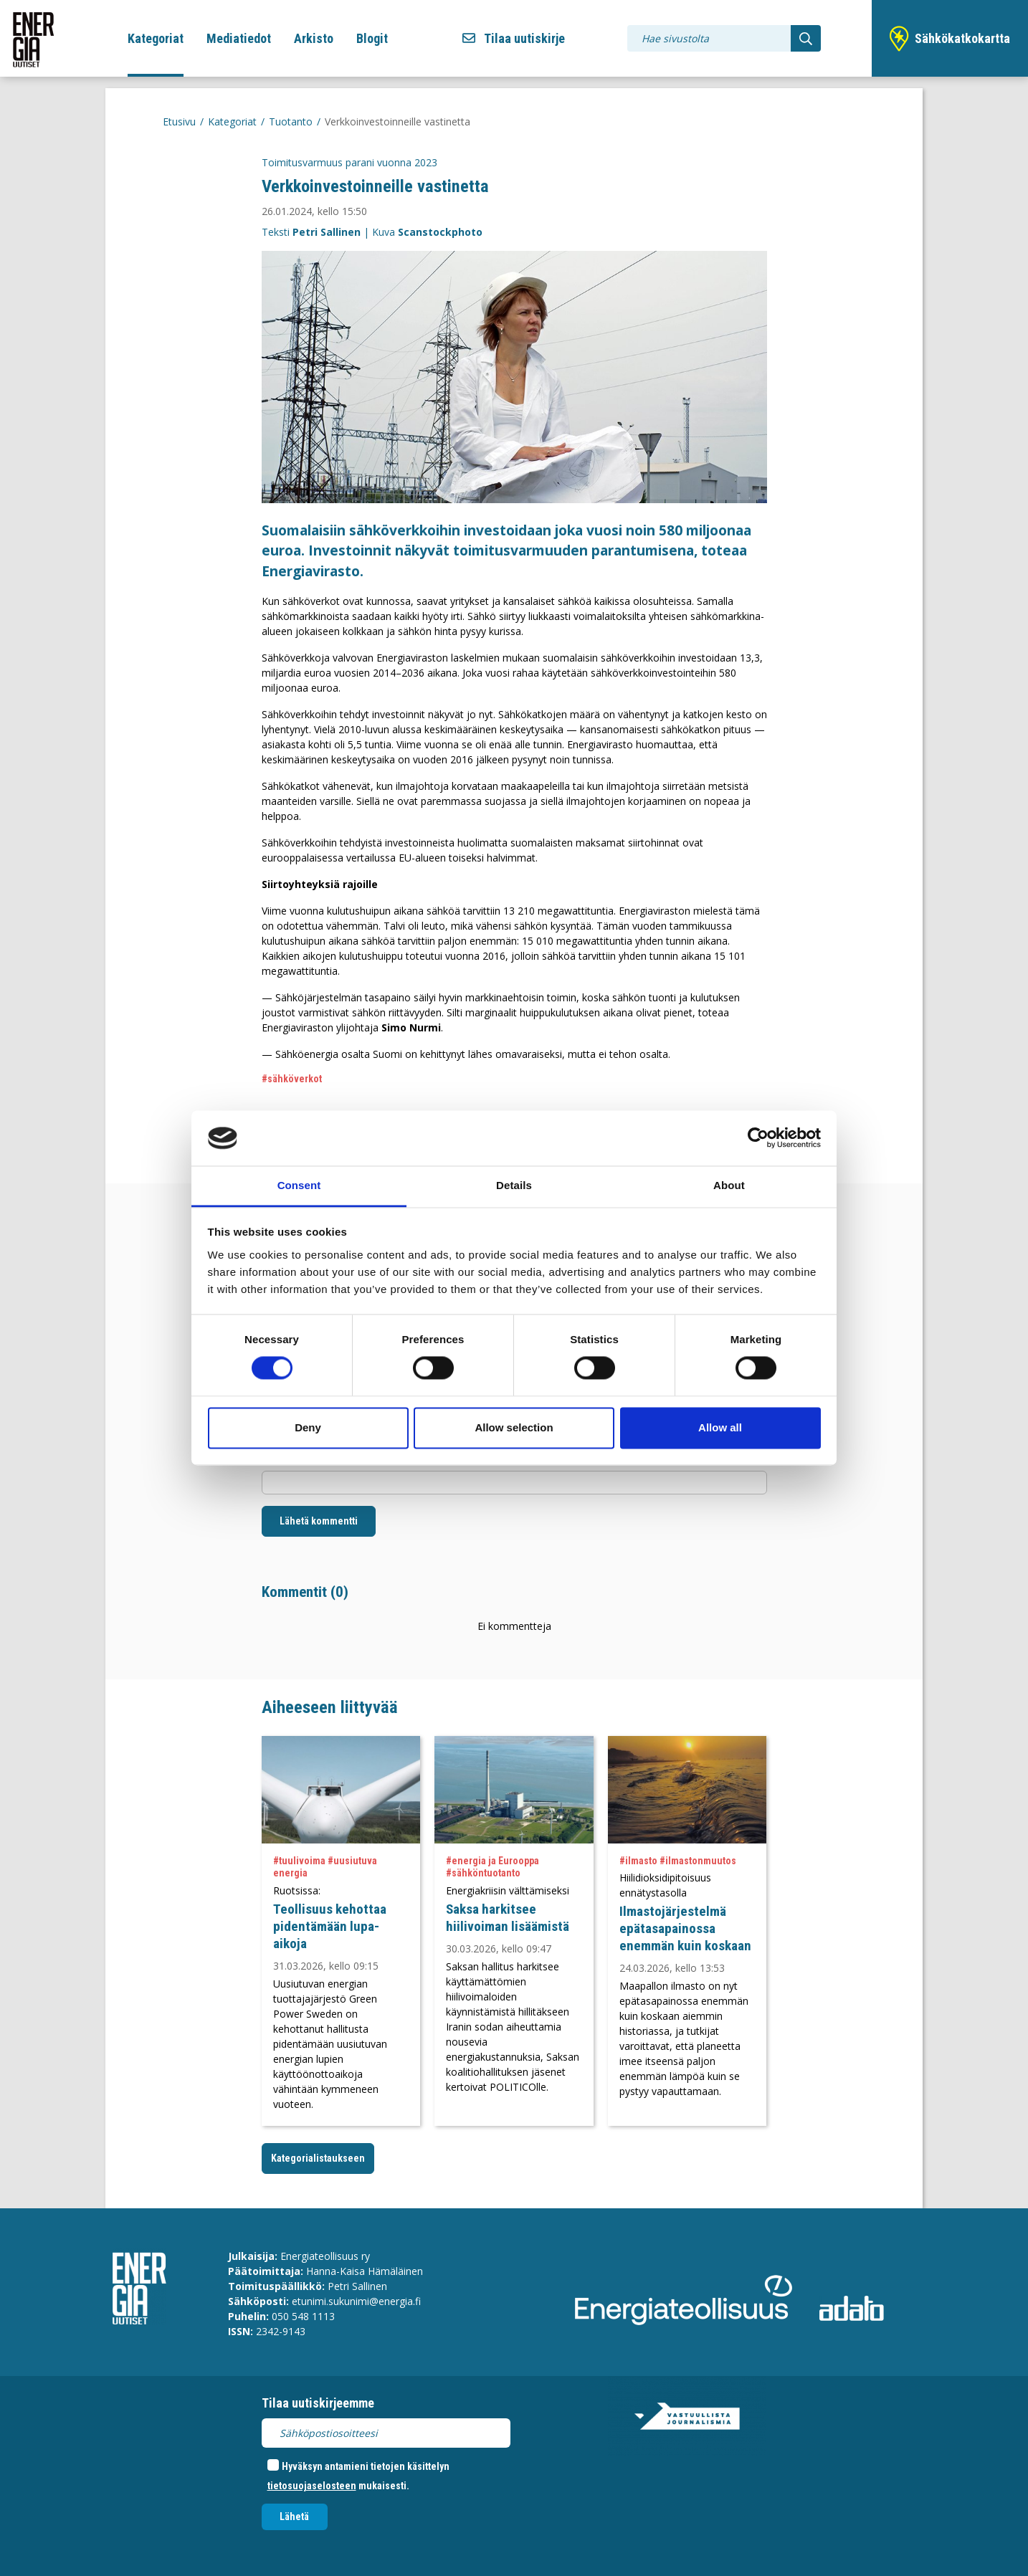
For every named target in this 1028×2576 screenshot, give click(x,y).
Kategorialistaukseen (318, 2158)
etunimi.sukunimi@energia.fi (356, 2301)
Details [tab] (514, 1185)
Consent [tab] (299, 1185)
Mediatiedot (238, 38)
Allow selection (514, 1427)
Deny (308, 1427)
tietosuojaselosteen (311, 2485)
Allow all (720, 1427)
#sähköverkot (292, 1078)
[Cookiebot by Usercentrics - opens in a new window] (758, 1138)
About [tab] (729, 1185)
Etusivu (179, 121)
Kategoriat (156, 38)
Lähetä (294, 2516)
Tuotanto (291, 121)
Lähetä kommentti (319, 1521)
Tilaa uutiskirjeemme (318, 2402)
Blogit (372, 38)
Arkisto (313, 38)
